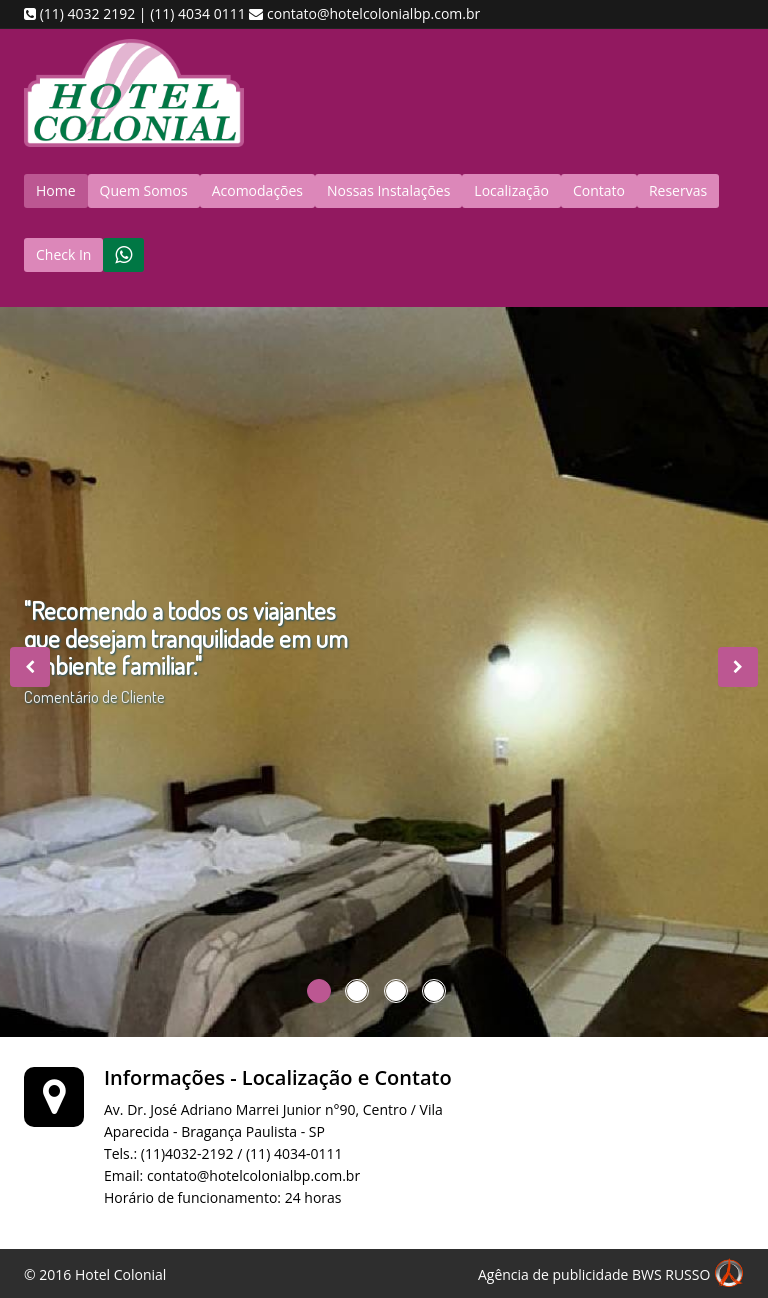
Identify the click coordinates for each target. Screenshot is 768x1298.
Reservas (678, 190)
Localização (511, 190)
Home (56, 190)
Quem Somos (144, 190)
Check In (63, 254)
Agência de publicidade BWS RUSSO (611, 1276)
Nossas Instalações (388, 190)
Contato (599, 190)
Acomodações (257, 190)
